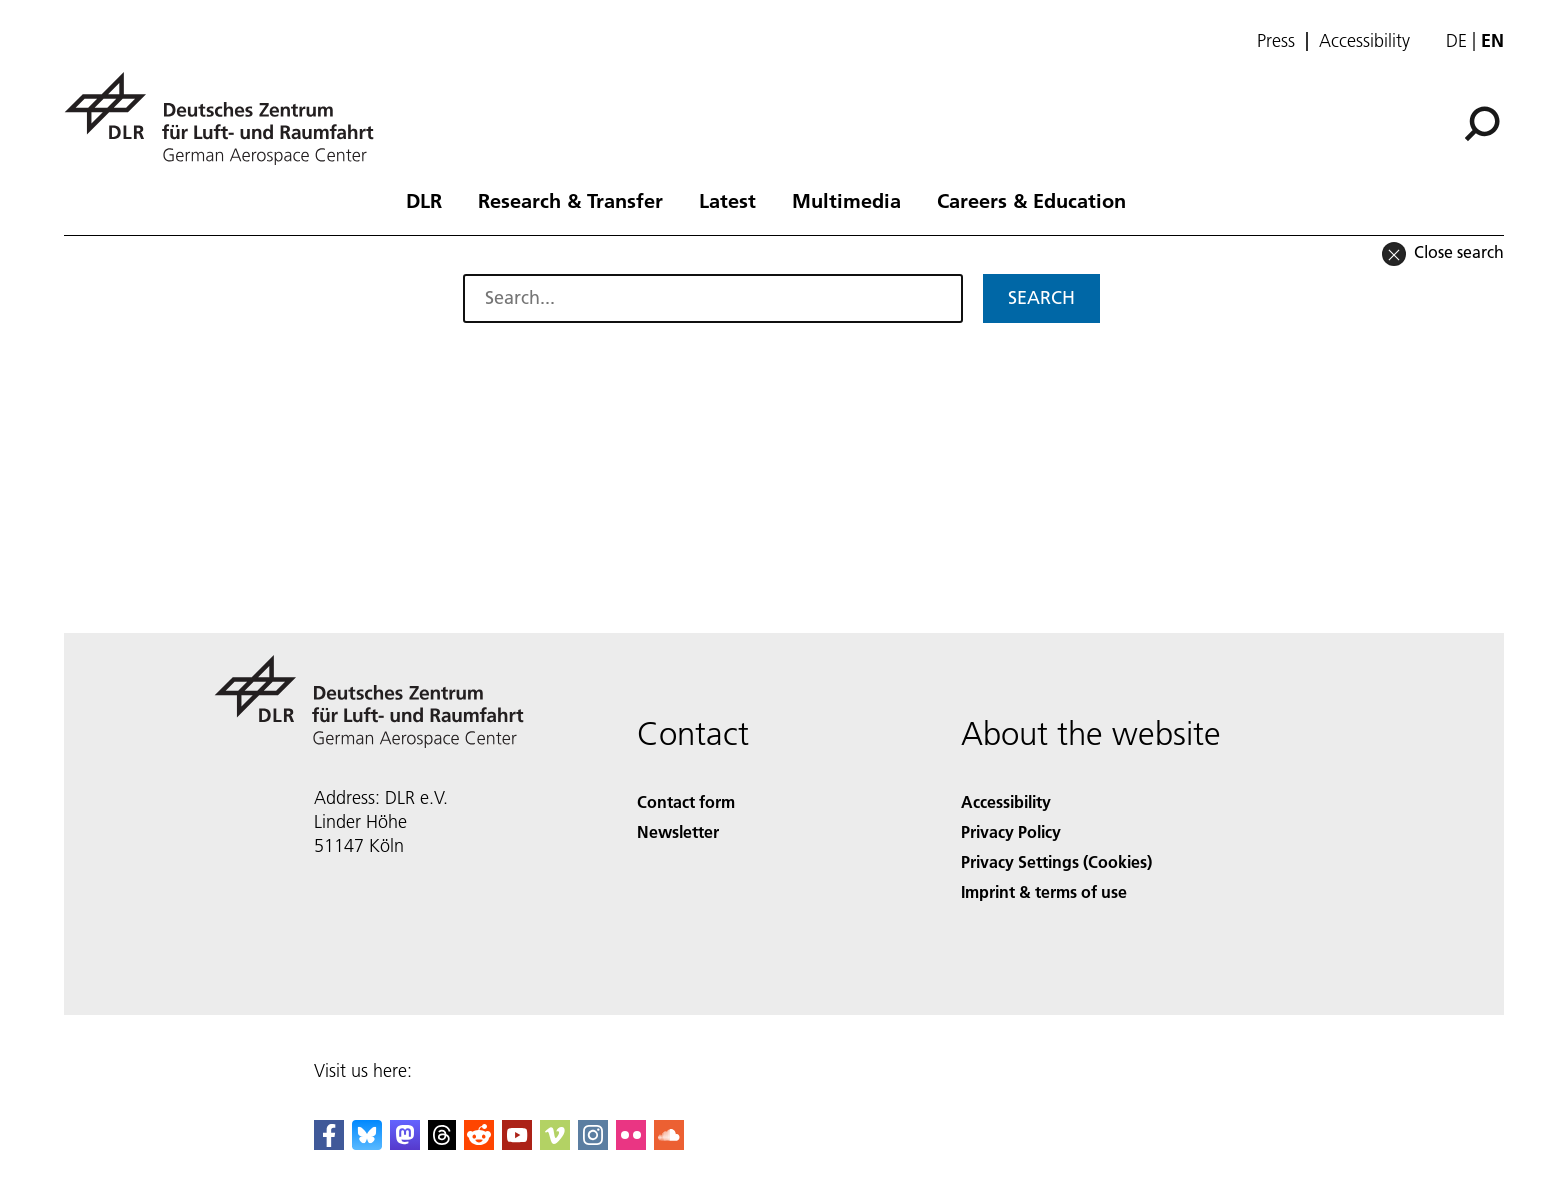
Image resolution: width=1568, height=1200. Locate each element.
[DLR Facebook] (329, 1143)
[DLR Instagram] (593, 1143)
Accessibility (1364, 41)
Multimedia (846, 200)
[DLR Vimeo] (555, 1143)
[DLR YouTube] (517, 1143)
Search (1041, 297)
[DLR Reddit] (479, 1143)
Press (1276, 41)
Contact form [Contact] (686, 801)
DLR (424, 200)
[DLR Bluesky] (367, 1143)
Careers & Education (1031, 200)
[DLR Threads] (442, 1143)
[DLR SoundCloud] (669, 1143)
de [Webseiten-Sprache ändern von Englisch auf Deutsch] (1456, 40)
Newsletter (678, 831)
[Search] (1482, 124)
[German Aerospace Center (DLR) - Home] (227, 118)
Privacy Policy (1011, 831)
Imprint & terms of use (1044, 891)
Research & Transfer (570, 200)
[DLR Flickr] (631, 1143)
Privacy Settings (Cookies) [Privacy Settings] (1056, 861)
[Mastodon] (405, 1143)
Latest (727, 200)
